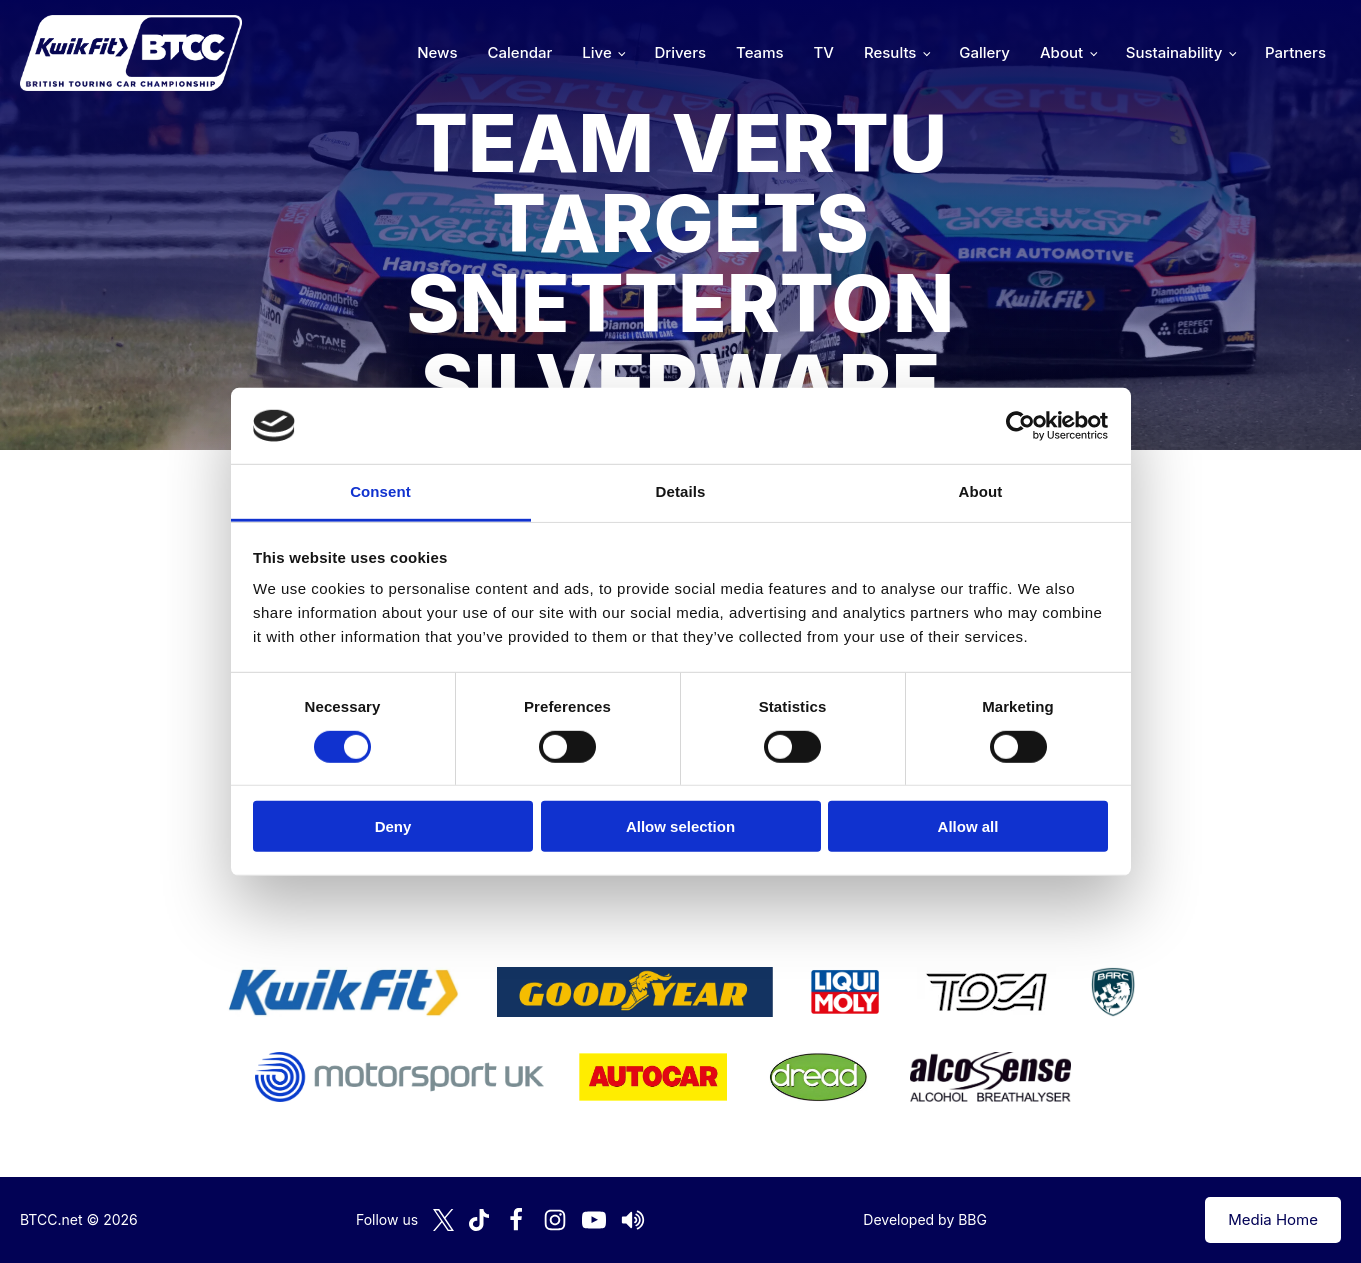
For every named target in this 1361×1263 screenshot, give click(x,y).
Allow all (968, 826)
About (1061, 52)
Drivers (680, 52)
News (437, 52)
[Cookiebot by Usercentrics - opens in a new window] (1020, 426)
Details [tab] (681, 491)
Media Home (1273, 1219)
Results (890, 52)
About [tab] (981, 491)
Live (596, 52)
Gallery (984, 52)
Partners (1295, 52)
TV (824, 52)
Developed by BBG (925, 1219)
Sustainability (1174, 52)
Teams (760, 52)
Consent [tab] (380, 491)
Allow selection (680, 826)
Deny (393, 826)
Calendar (520, 52)
